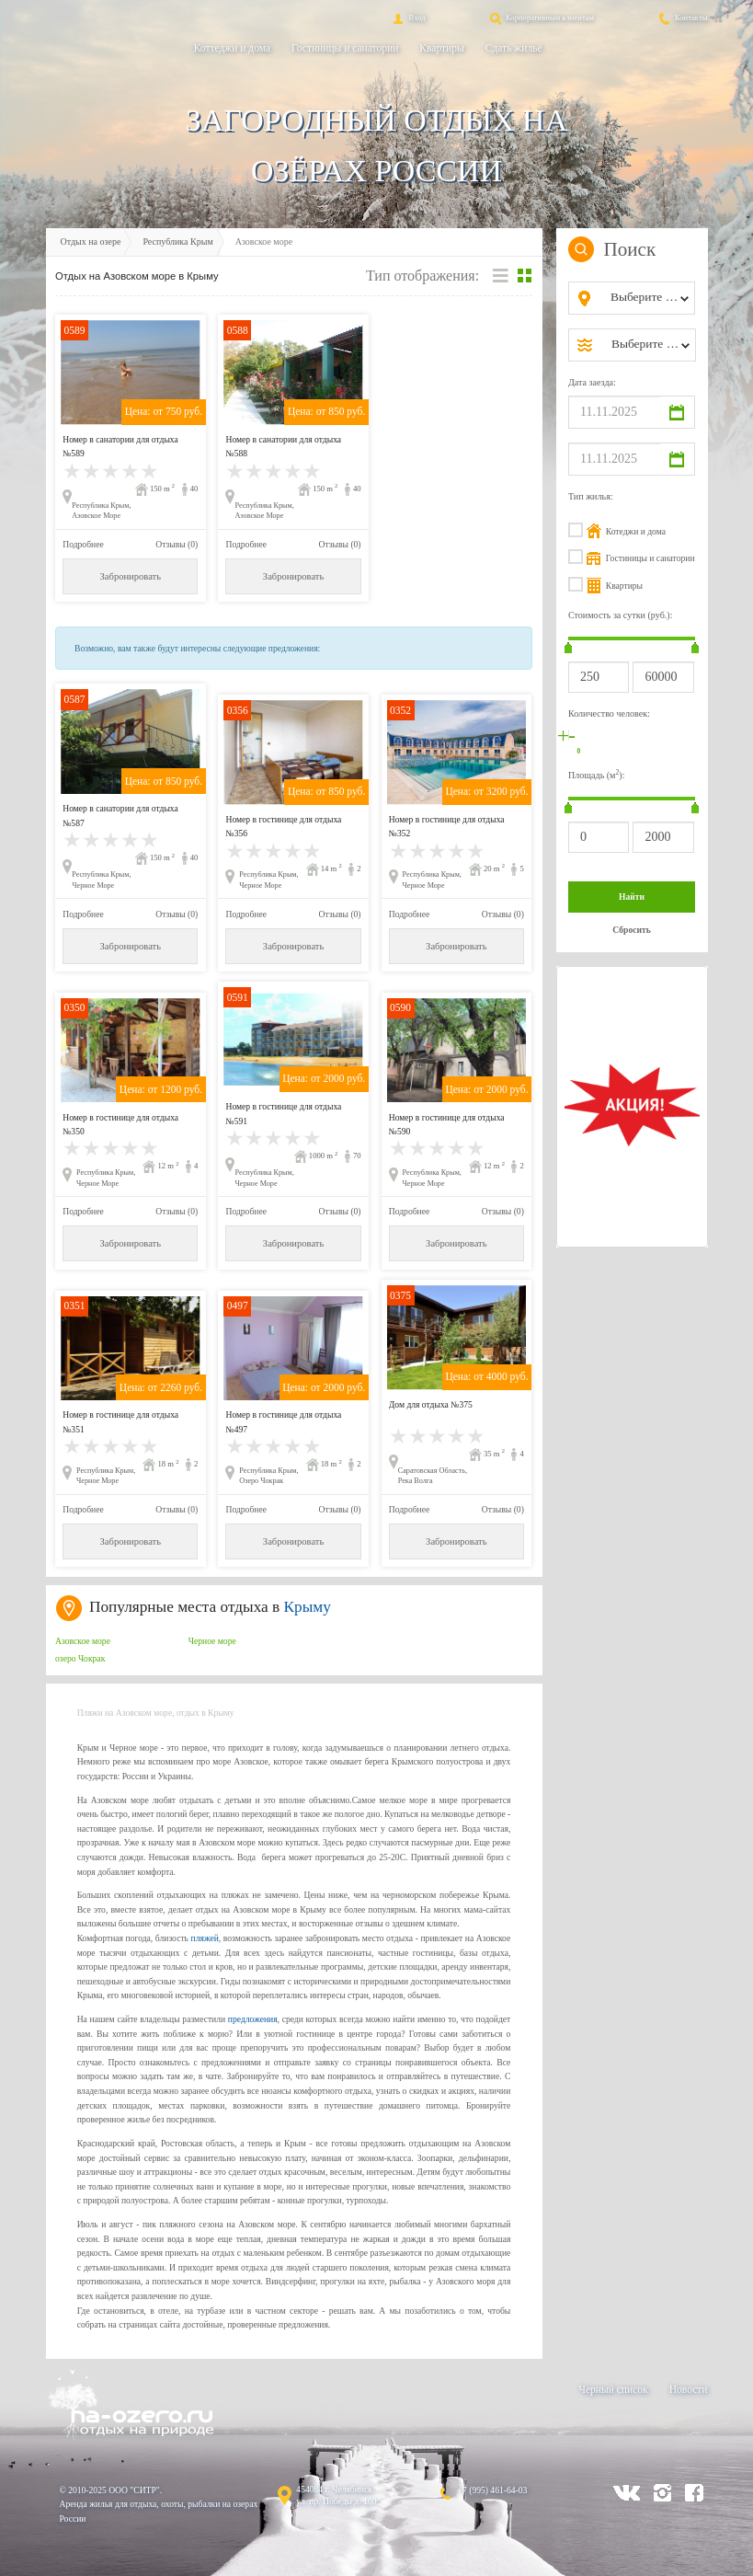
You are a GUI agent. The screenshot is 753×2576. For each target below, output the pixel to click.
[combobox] (646, 298)
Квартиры (441, 47)
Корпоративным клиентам (540, 17)
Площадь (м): (596, 774)
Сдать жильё (513, 47)
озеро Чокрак (80, 1658)
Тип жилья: (590, 496)
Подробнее (83, 544)
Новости (688, 2389)
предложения (253, 2019)
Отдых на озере (91, 241)
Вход (407, 17)
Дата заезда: (592, 382)
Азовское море (82, 1641)
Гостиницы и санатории (344, 47)
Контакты (682, 17)
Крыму (307, 1607)
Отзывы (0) (176, 544)
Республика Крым (177, 241)
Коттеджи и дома (232, 47)
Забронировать (130, 576)
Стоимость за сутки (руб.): (620, 615)
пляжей (203, 1938)
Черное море (212, 1641)
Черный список (612, 2389)
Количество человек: (609, 713)
